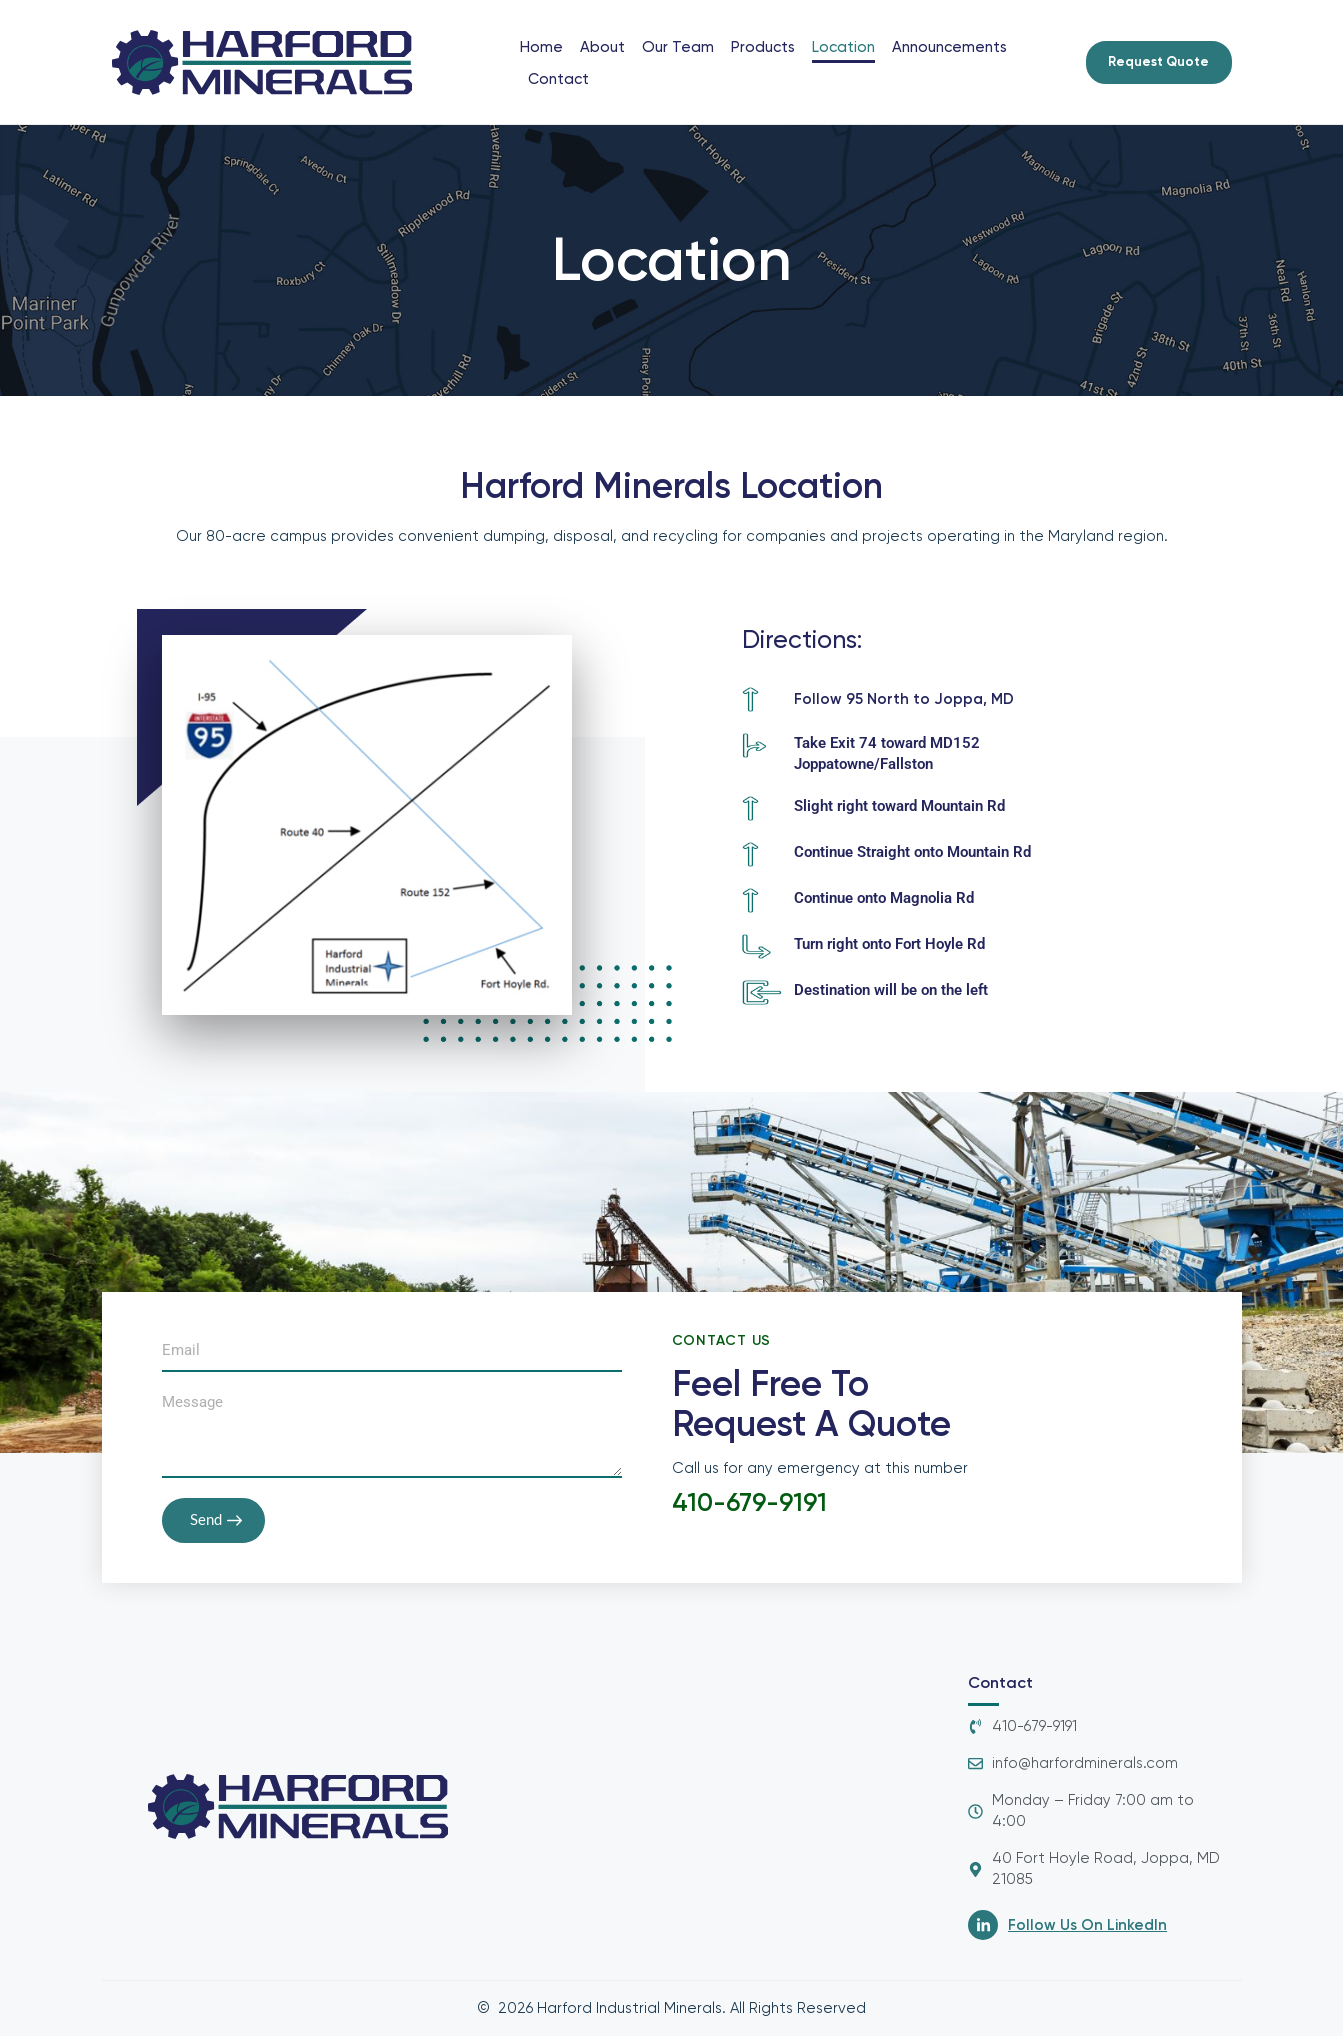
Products (763, 47)
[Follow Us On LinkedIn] (983, 1926)
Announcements (949, 47)
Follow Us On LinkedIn (1087, 1926)
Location (843, 47)
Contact (558, 79)
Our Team (678, 47)
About (602, 47)
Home (541, 47)
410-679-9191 (751, 1503)
